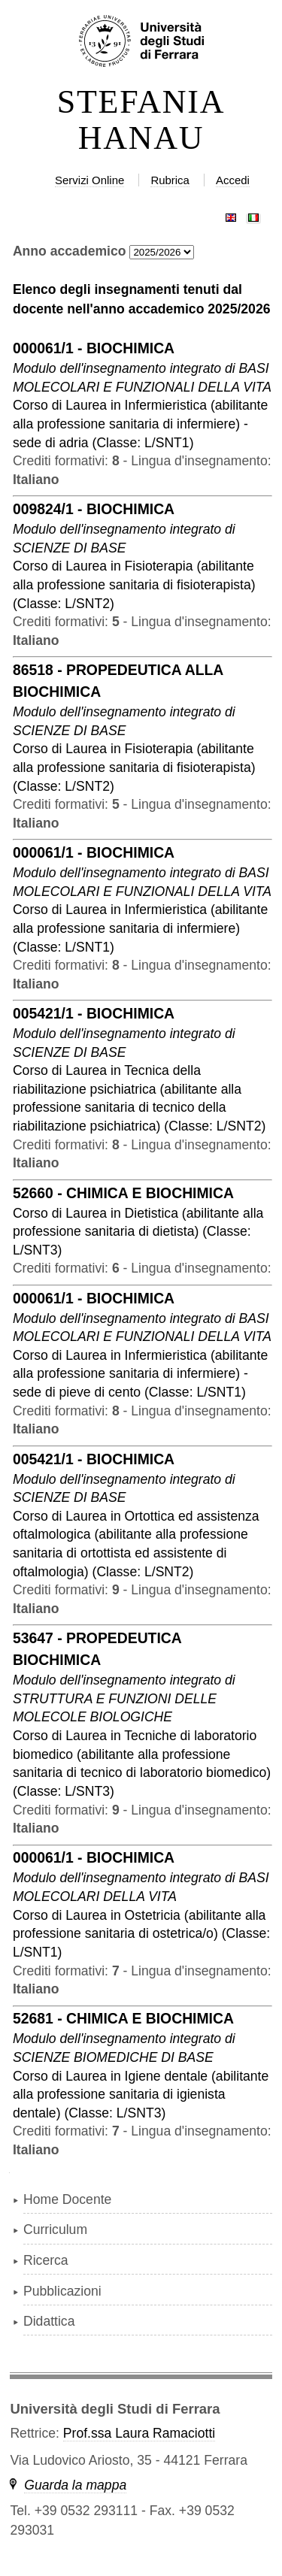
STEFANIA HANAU (141, 120)
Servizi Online (89, 180)
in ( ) (140, 424)
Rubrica (170, 180)
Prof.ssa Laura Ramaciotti (139, 2433)
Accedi (233, 180)
